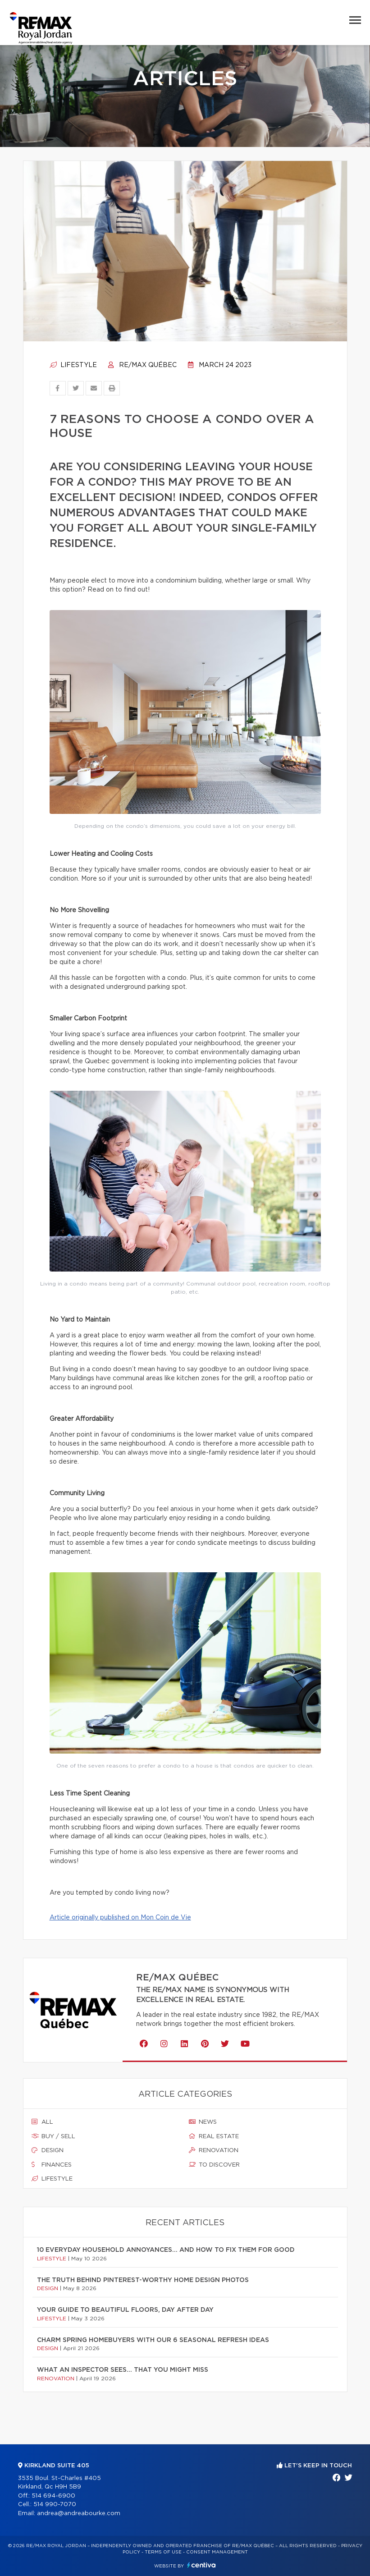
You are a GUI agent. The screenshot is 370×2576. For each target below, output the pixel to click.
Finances (52, 2165)
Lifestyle (73, 365)
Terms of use (163, 2552)
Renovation (213, 2150)
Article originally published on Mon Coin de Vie (120, 1918)
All (42, 2122)
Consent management (217, 2552)
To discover (214, 2165)
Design (48, 2150)
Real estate (214, 2136)
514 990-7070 (54, 2504)
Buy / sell (53, 2136)
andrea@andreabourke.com (78, 2513)
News (203, 2122)
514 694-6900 (53, 2496)
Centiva (201, 2565)
